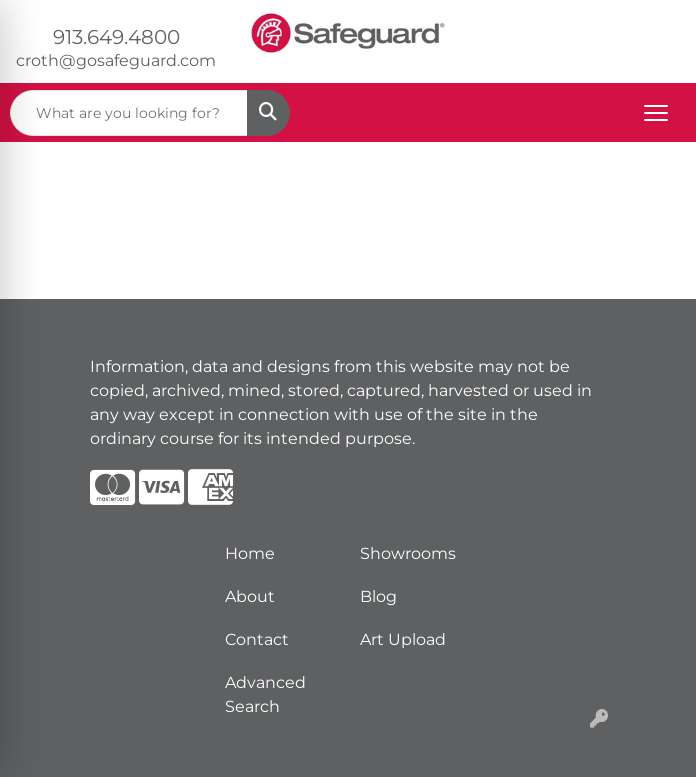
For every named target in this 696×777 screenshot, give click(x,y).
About (250, 596)
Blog (378, 596)
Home (250, 553)
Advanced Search (265, 694)
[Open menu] (656, 113)
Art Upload (403, 639)
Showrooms (408, 553)
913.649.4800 (116, 37)
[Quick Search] (129, 113)
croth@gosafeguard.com (116, 60)
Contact (257, 639)
